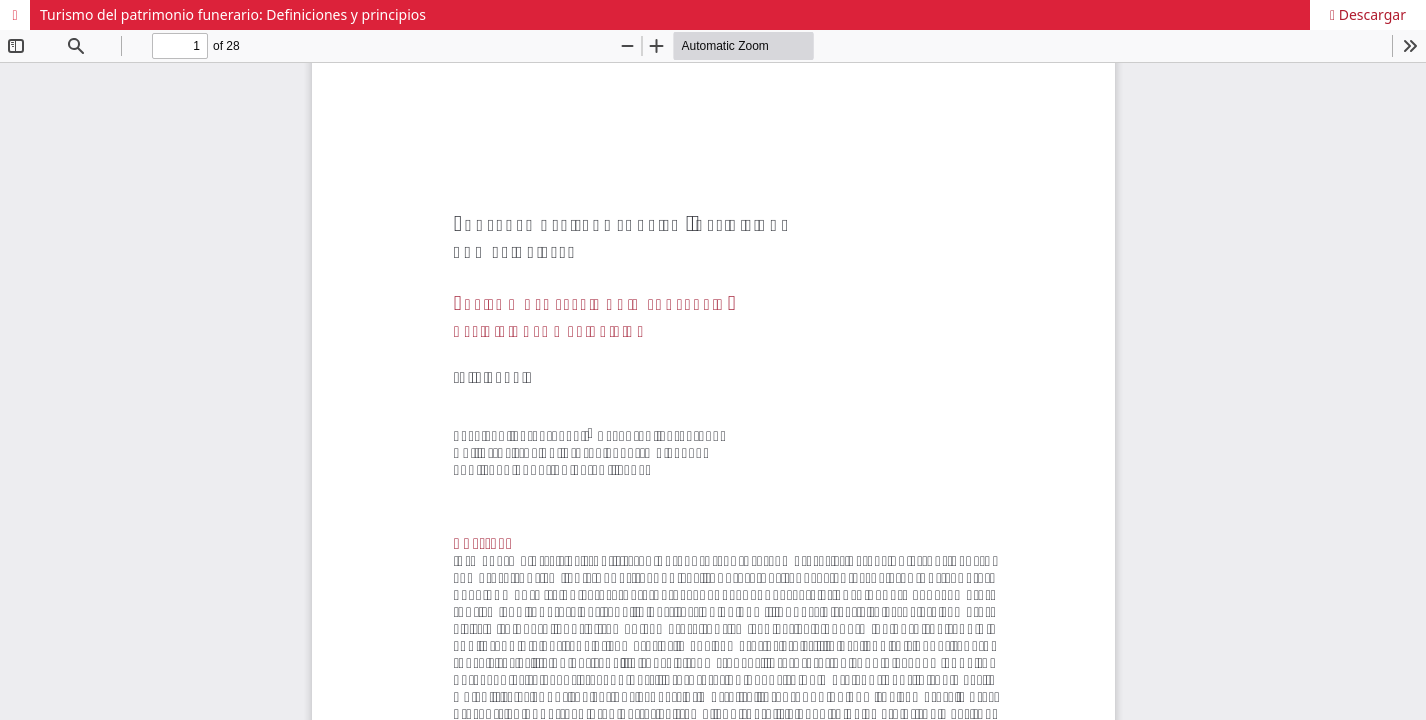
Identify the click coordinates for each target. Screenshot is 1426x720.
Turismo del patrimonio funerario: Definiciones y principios (233, 14)
